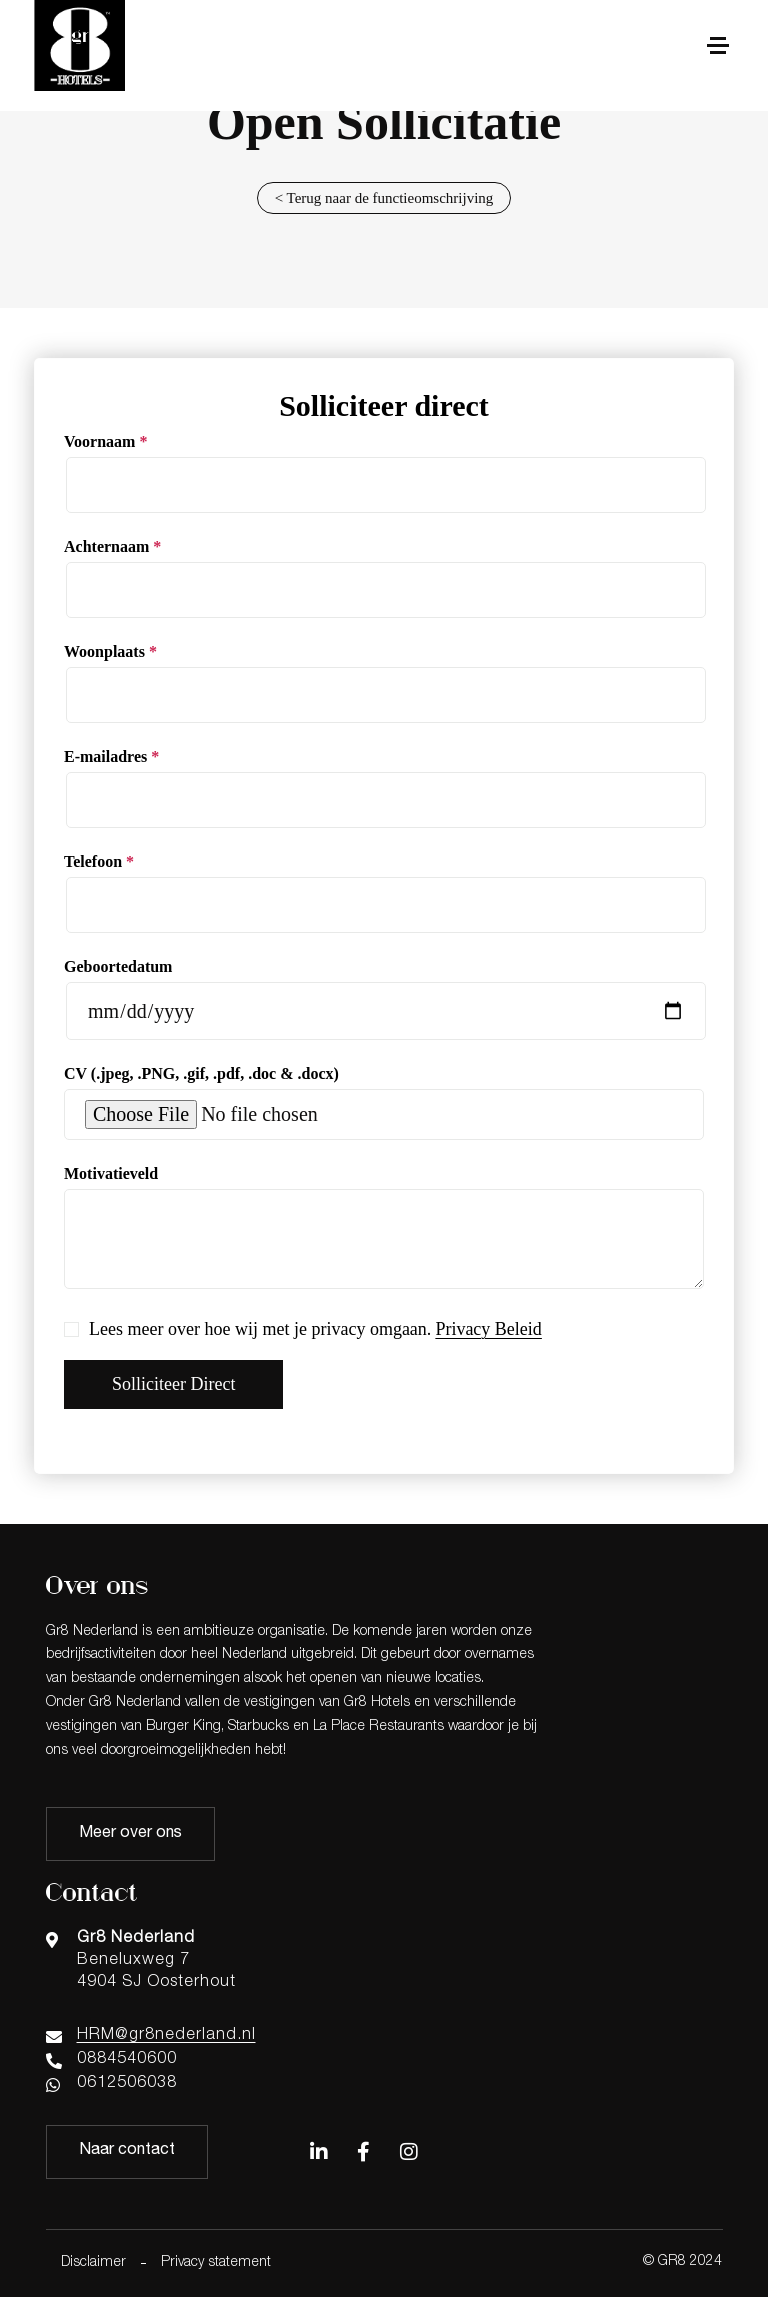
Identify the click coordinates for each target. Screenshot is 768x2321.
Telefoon (99, 861)
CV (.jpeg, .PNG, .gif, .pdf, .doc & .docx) (201, 1073)
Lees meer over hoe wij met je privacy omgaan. (303, 1329)
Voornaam (105, 441)
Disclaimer (93, 2263)
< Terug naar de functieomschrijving (384, 198)
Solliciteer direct (173, 1384)
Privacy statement (216, 2263)
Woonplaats (110, 651)
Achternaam (112, 546)
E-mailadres (111, 756)
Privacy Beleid (488, 1329)
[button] (717, 46)
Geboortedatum (118, 966)
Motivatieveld (111, 1173)
